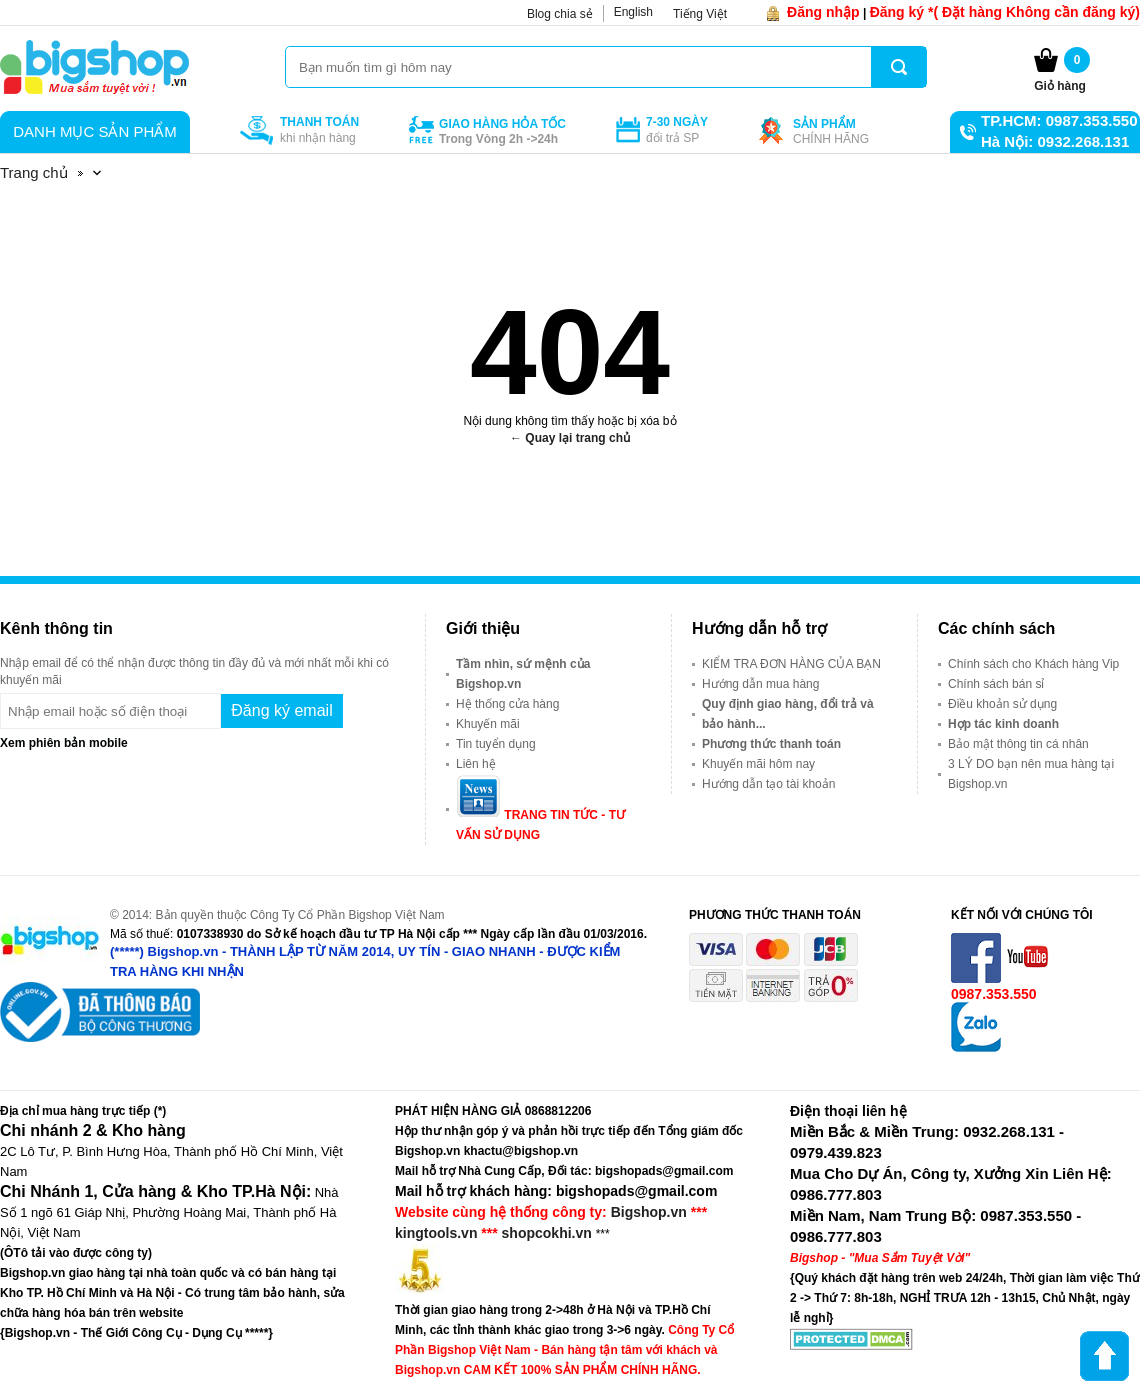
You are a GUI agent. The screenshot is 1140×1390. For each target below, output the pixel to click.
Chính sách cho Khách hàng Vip (1033, 664)
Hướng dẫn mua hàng (760, 684)
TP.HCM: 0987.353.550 (1059, 120)
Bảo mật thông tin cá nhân (1018, 744)
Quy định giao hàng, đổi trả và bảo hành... (788, 714)
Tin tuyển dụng (496, 744)
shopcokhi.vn (547, 1233)
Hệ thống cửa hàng (507, 704)
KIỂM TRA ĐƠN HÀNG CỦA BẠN (791, 664)
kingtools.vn (436, 1233)
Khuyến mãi (488, 724)
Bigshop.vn (649, 1212)
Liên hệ (476, 764)
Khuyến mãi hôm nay (758, 764)
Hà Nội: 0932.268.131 (1055, 141)
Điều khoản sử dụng (1002, 704)
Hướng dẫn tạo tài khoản (768, 784)
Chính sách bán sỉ (996, 684)
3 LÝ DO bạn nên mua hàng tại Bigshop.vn (1031, 774)
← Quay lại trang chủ (570, 438)
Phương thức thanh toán (771, 744)
